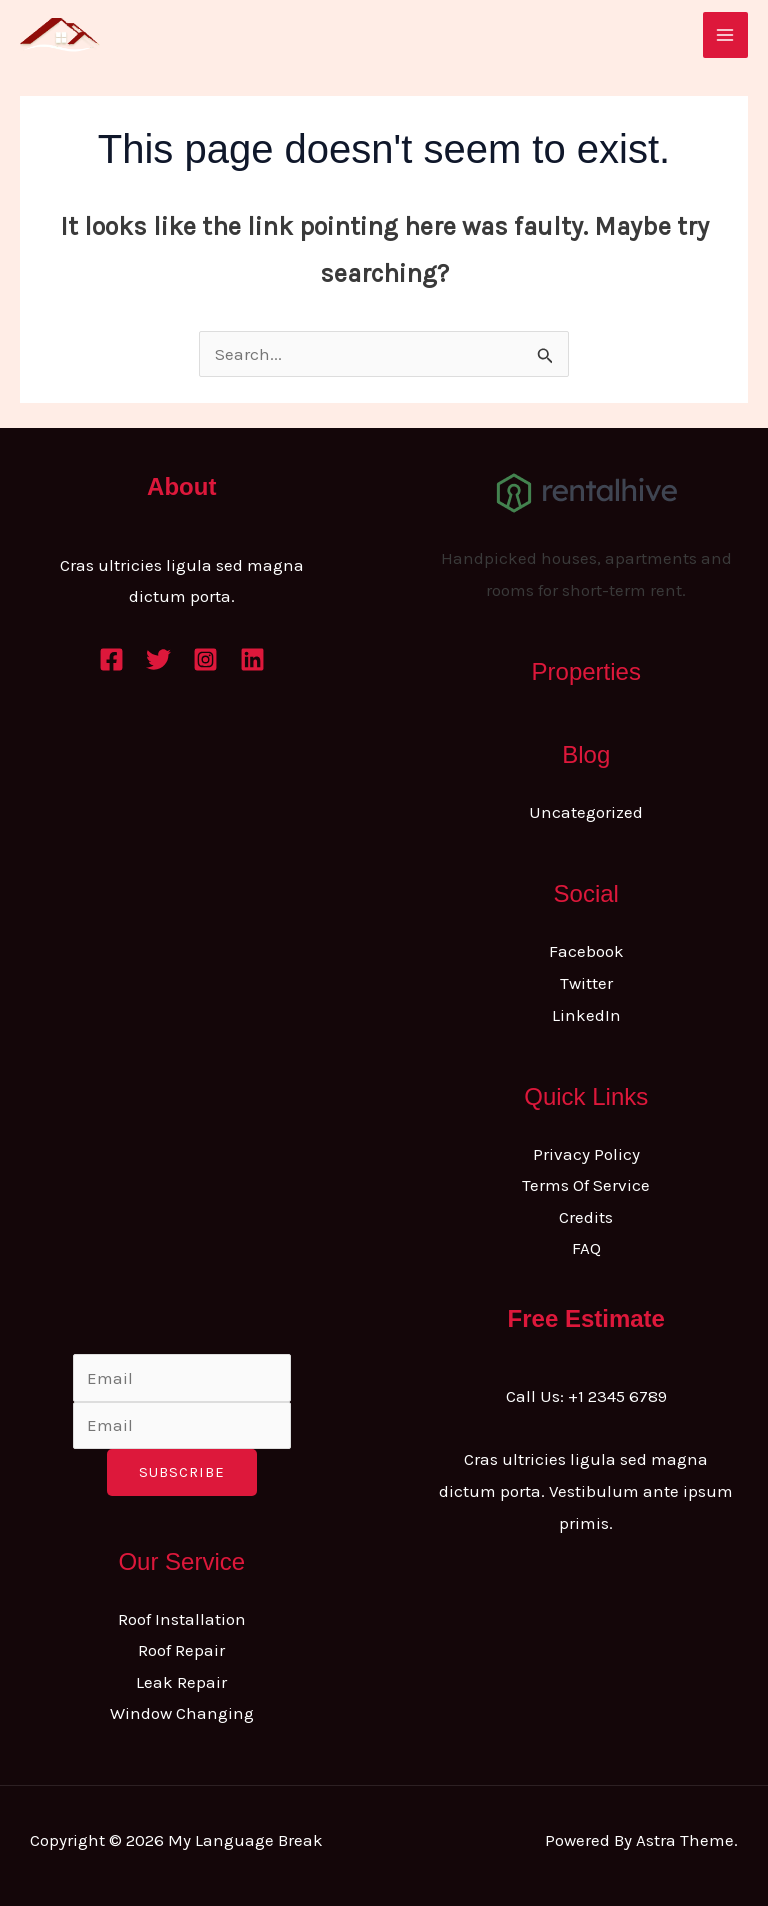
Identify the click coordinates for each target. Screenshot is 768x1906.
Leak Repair (181, 1682)
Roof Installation (182, 1619)
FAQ (586, 1248)
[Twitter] (158, 659)
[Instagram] (205, 659)
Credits (586, 1217)
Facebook (586, 951)
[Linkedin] (252, 659)
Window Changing (182, 1713)
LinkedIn (586, 1015)
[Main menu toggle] (726, 35)
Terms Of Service (586, 1185)
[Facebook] (111, 659)
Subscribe (182, 1472)
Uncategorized (586, 812)
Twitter (586, 983)
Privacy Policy (586, 1154)
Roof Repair (181, 1650)
